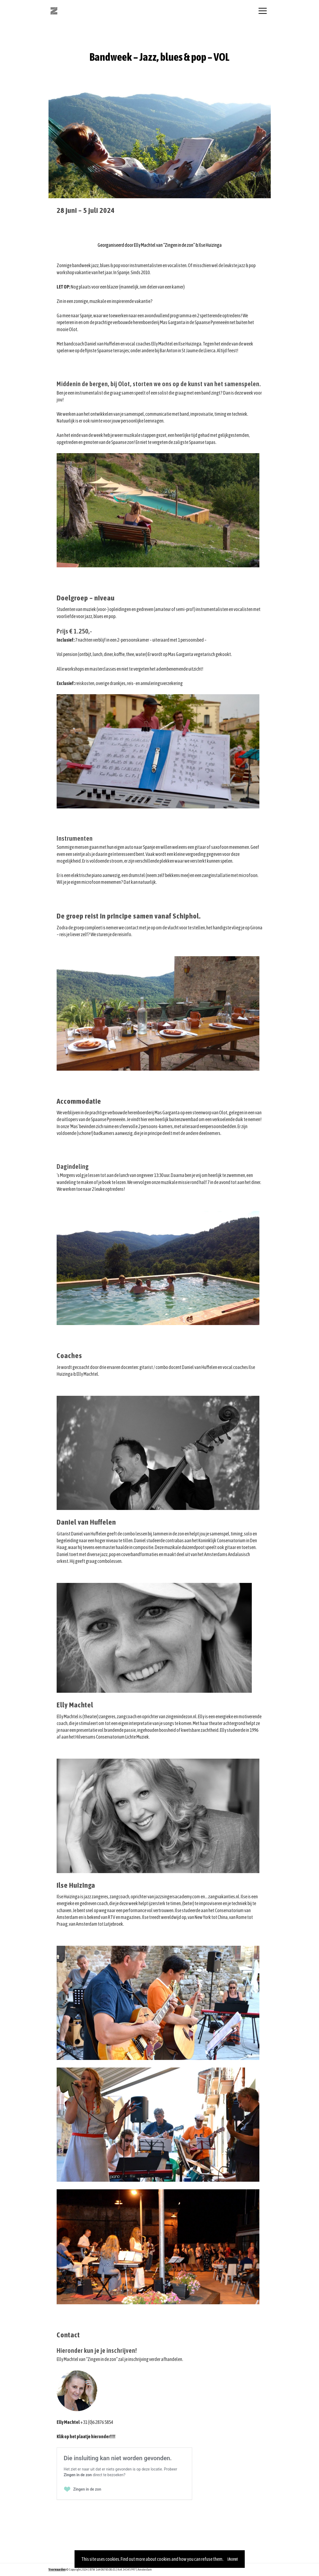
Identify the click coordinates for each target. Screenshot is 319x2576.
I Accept (232, 2559)
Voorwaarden (57, 2569)
